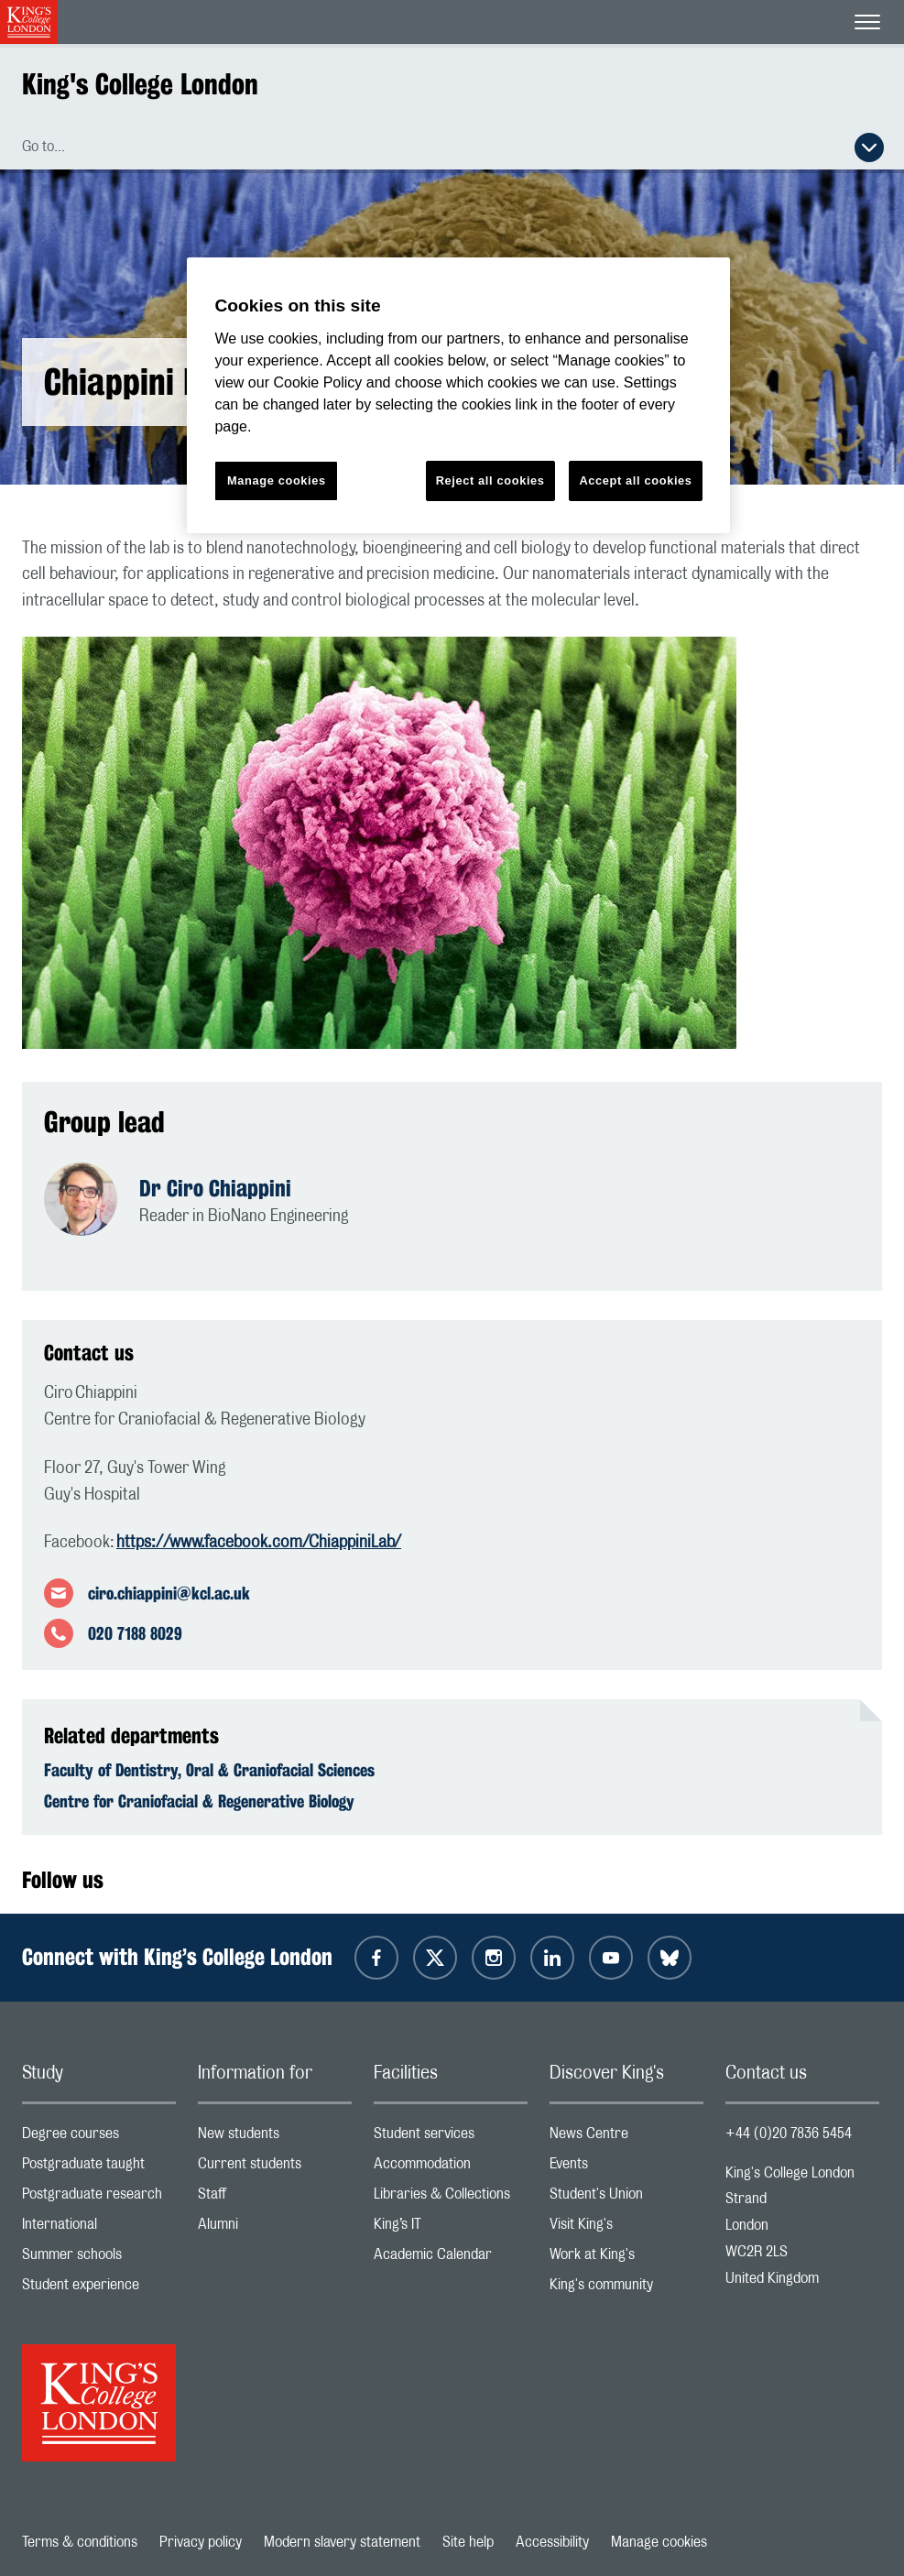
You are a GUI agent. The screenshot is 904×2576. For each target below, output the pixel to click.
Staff (275, 2198)
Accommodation (451, 2167)
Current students (275, 2167)
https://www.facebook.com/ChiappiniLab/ (258, 1542)
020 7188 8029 (135, 1633)
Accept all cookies (635, 480)
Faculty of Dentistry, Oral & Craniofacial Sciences (209, 1770)
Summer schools (99, 2258)
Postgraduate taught (99, 2167)
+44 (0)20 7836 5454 (788, 2133)
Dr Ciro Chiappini (215, 1188)
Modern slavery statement (342, 2542)
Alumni (275, 2228)
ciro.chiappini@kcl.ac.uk (169, 1593)
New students (275, 2137)
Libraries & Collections (451, 2198)
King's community (626, 2288)
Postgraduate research (99, 2198)
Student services (451, 2137)
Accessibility (552, 2542)
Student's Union (626, 2198)
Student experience (99, 2288)
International (99, 2228)
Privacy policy (200, 2542)
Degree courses (99, 2137)
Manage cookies (659, 2542)
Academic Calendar (451, 2258)
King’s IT (451, 2228)
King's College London (140, 84)
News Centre (626, 2137)
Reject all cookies (490, 480)
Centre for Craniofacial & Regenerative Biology (199, 1801)
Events (626, 2167)
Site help (468, 2542)
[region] (458, 395)
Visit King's (626, 2228)
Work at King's (626, 2258)
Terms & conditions (79, 2542)
